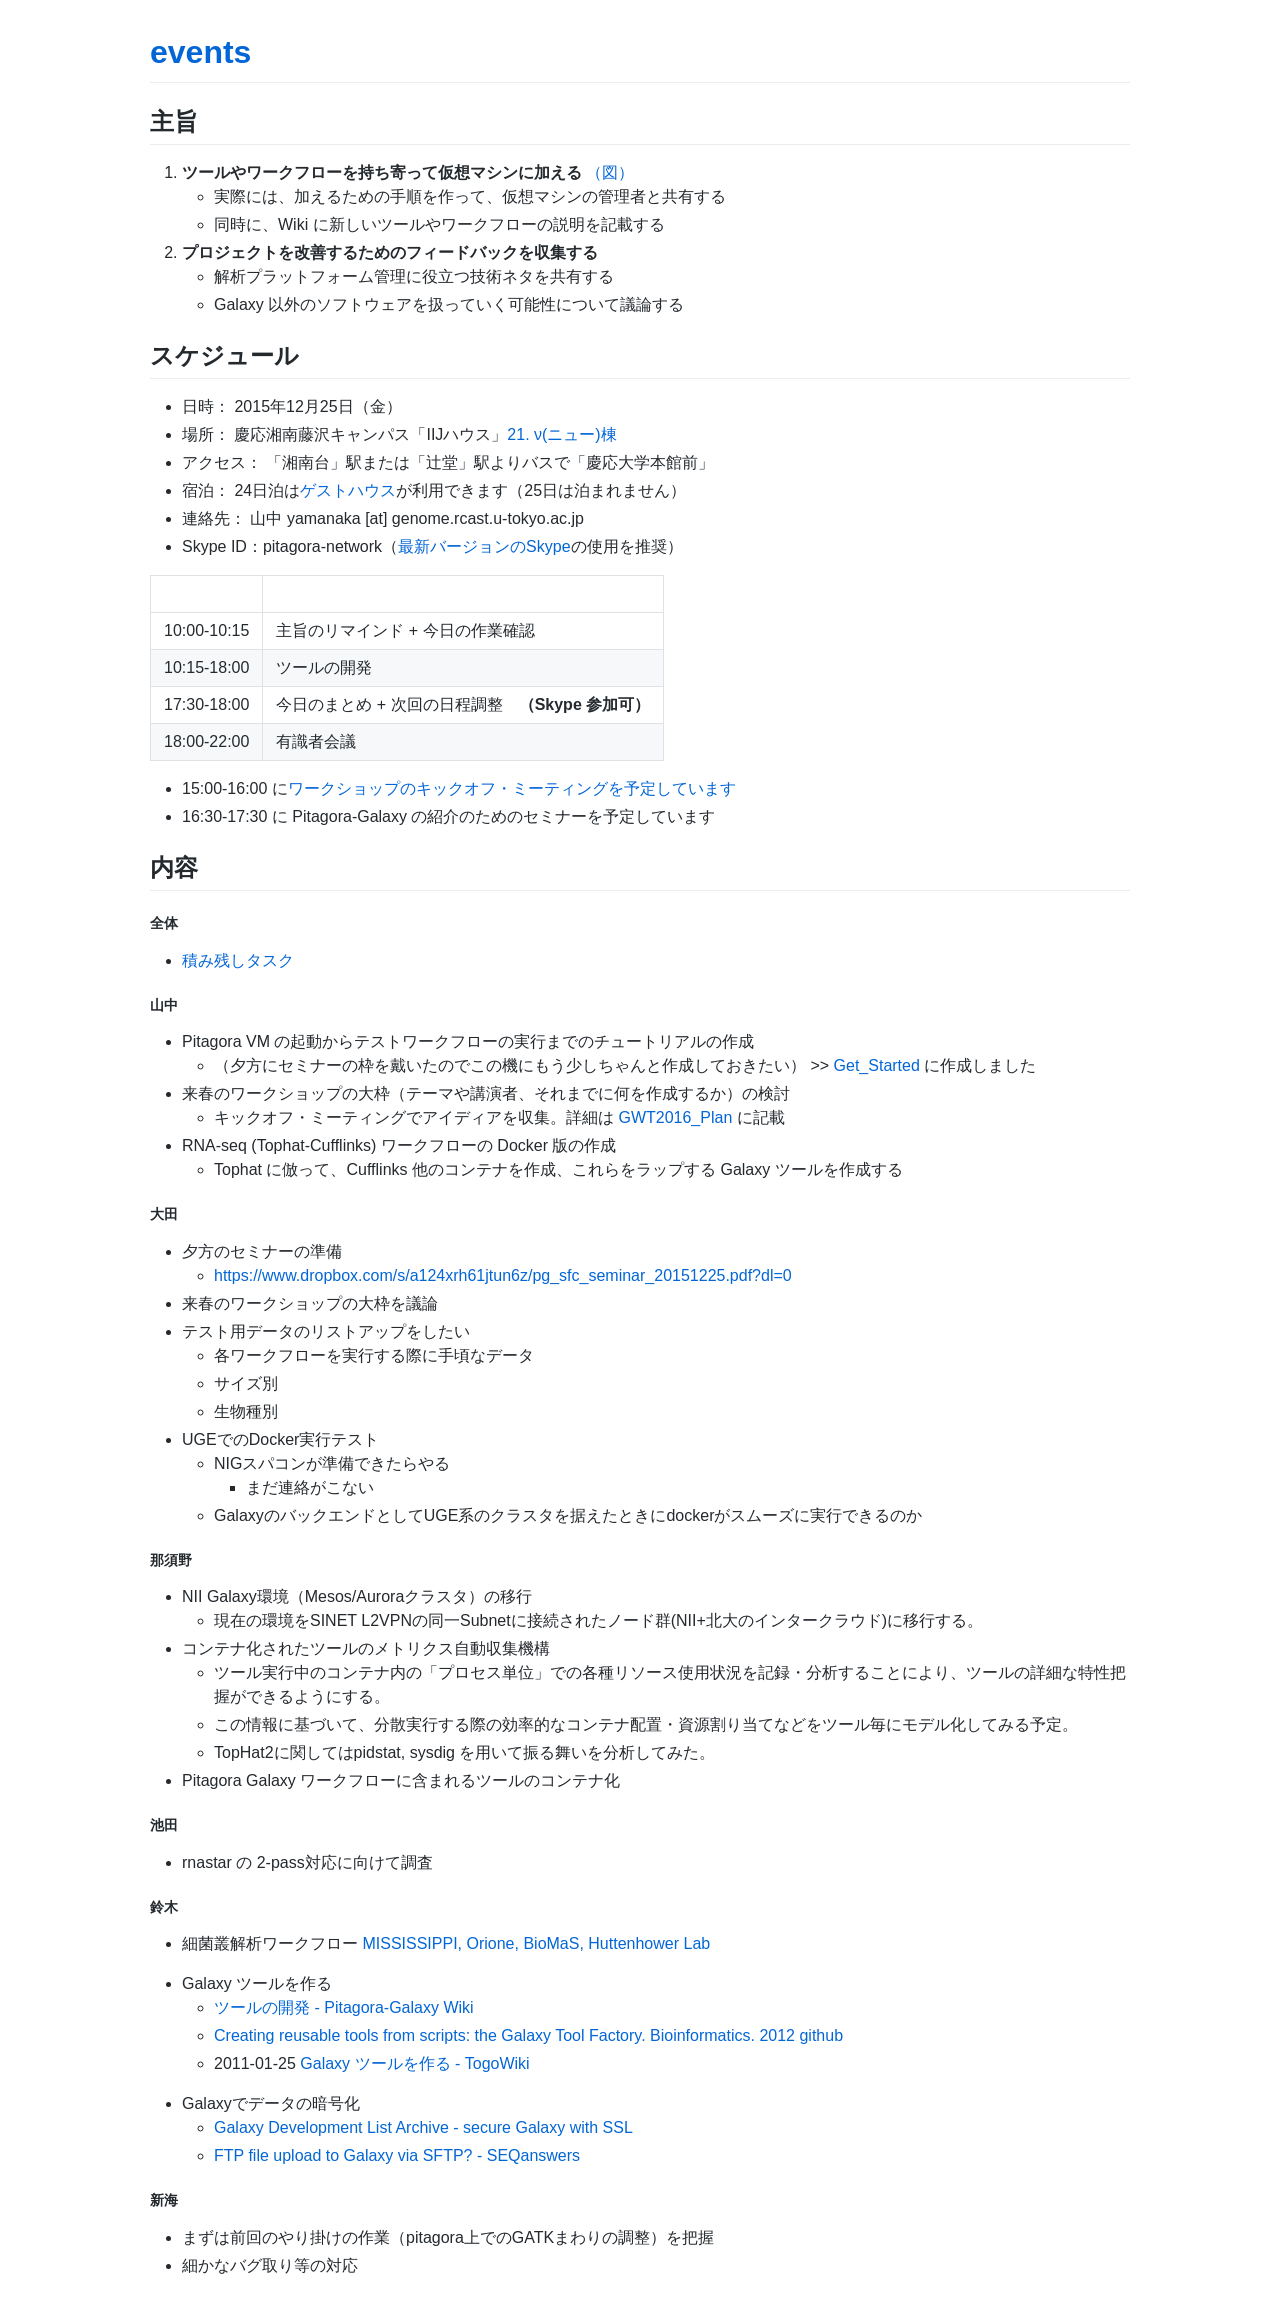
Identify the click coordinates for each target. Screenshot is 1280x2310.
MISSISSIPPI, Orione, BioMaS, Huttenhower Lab (536, 1943)
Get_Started (877, 1065)
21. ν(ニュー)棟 (561, 434)
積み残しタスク (238, 960)
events (200, 52)
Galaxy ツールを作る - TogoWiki (414, 2063)
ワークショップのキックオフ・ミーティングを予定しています (512, 788)
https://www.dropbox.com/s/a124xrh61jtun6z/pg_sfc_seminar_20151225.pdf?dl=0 (503, 1275)
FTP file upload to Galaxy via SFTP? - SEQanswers (397, 2155)
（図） (610, 172)
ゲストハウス (348, 490)
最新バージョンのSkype (484, 546)
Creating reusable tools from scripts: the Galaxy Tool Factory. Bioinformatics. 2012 (504, 2035)
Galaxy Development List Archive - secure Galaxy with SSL (423, 2127)
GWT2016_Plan (675, 1117)
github (821, 2035)
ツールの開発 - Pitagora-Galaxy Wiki (344, 2007)
